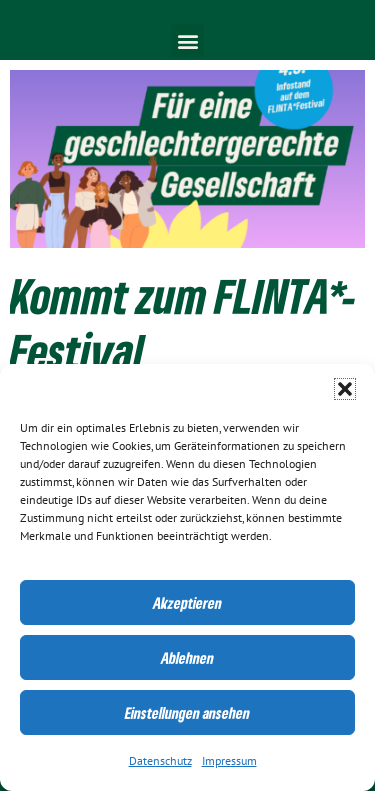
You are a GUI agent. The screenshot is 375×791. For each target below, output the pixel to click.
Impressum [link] (229, 761)
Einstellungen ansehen (187, 713)
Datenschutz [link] (160, 761)
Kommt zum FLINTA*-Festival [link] (183, 323)
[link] (187, 159)
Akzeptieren (187, 603)
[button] (345, 389)
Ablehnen (187, 658)
